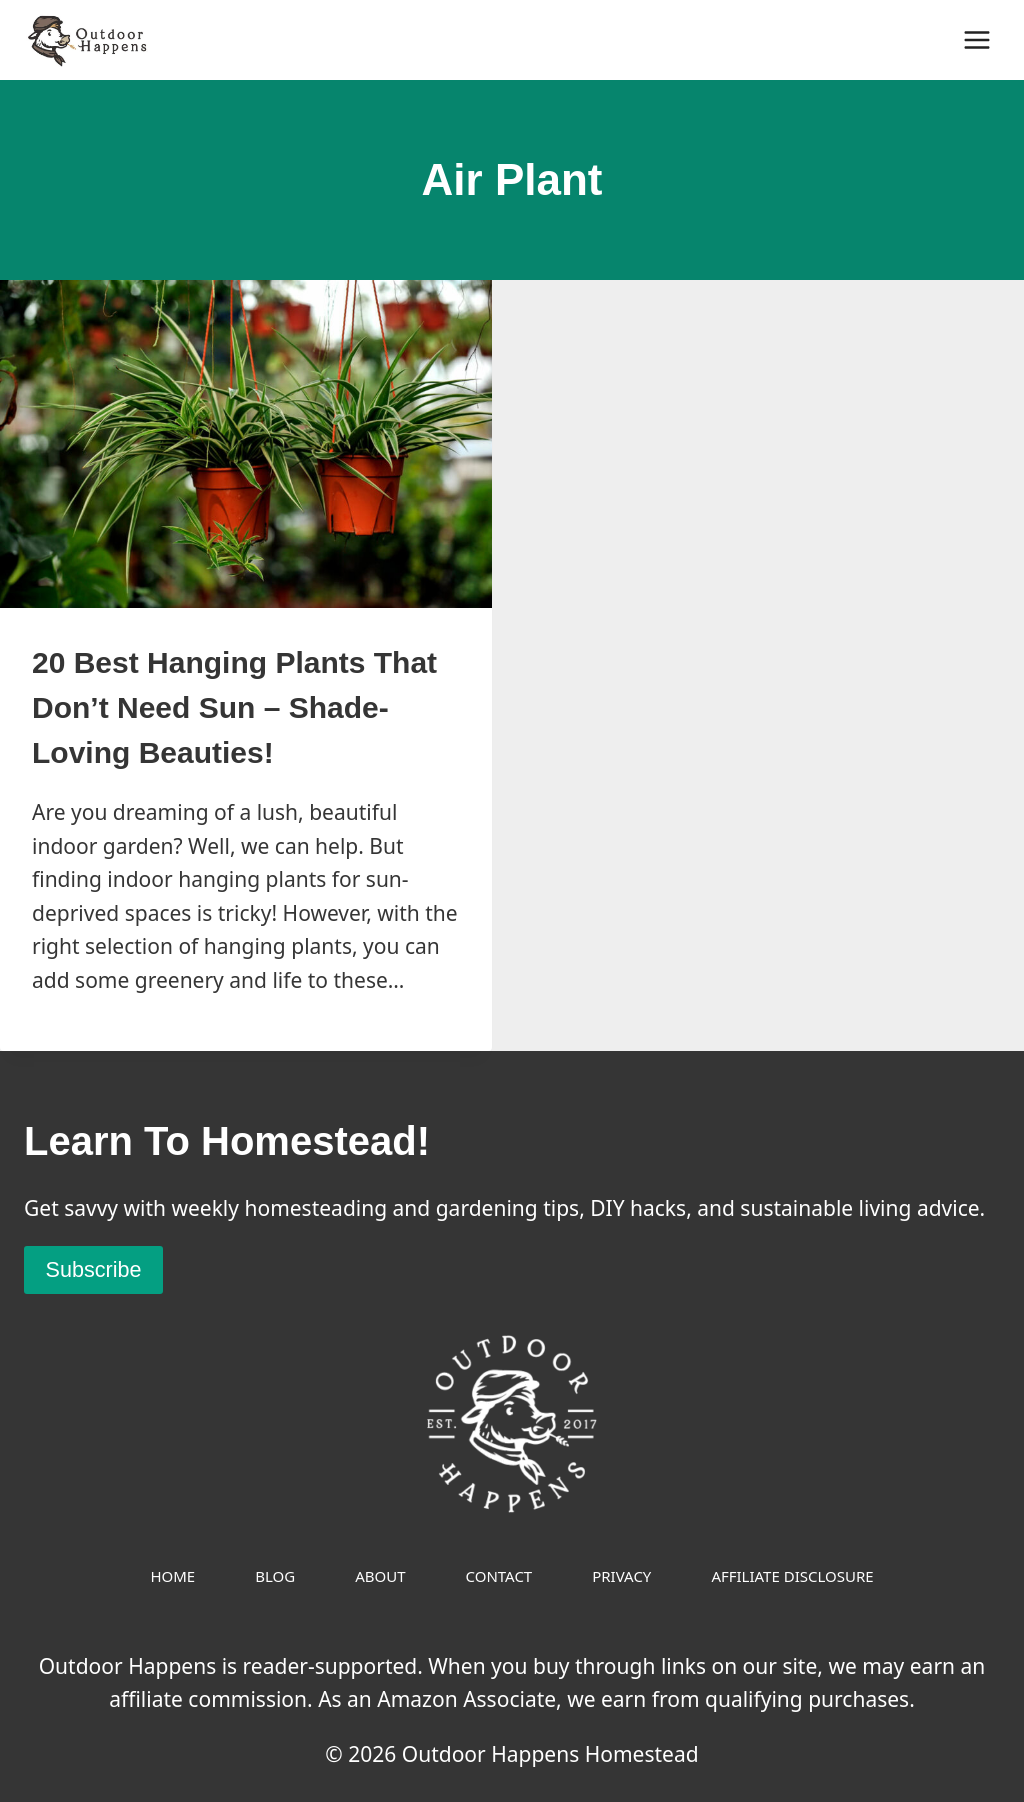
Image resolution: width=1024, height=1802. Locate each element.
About (380, 1576)
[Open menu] (976, 39)
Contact (499, 1576)
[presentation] (246, 444)
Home (172, 1576)
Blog (275, 1576)
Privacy (621, 1576)
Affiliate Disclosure (792, 1576)
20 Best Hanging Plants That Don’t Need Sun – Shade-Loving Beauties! (234, 707)
